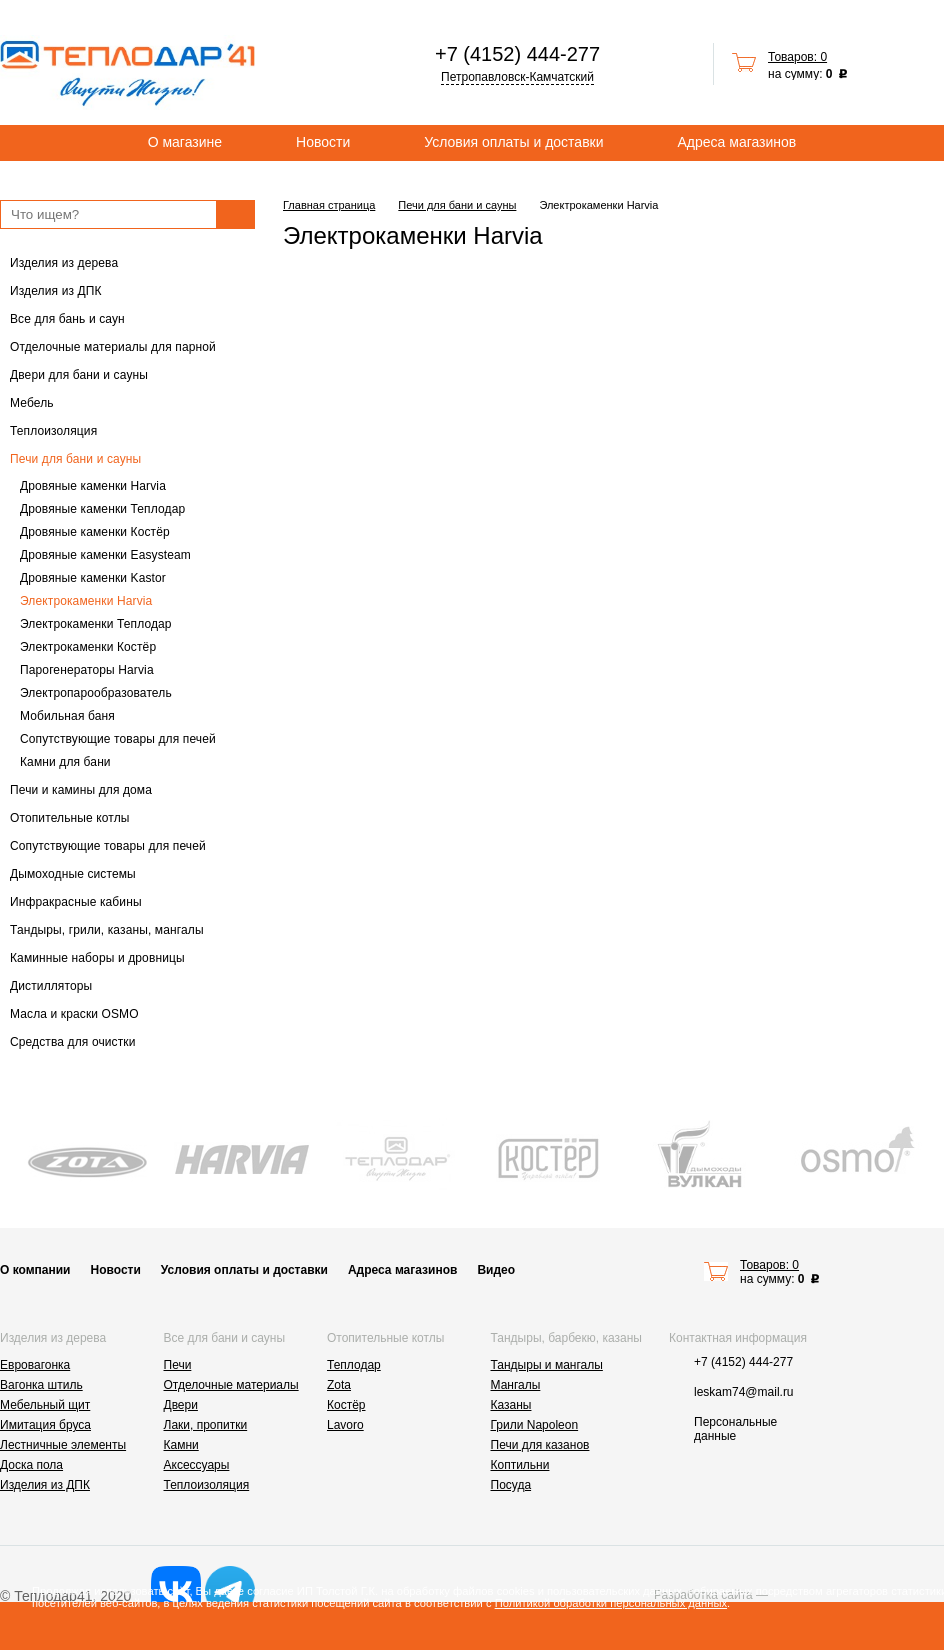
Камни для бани (65, 762)
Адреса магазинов (737, 142)
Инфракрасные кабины (76, 902)
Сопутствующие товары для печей (118, 739)
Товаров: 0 (797, 57)
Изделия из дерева (64, 263)
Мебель (32, 403)
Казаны (511, 1405)
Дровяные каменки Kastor (93, 578)
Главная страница (329, 205)
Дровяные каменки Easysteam (105, 555)
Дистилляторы (51, 986)
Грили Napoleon (535, 1425)
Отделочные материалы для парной (113, 347)
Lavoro (345, 1425)
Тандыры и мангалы (547, 1365)
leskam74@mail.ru (744, 1392)
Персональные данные (735, 1429)
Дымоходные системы (73, 874)
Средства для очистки (73, 1042)
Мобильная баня (67, 716)
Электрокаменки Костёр (88, 647)
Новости (323, 142)
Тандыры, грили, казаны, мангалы (107, 930)
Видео (496, 1270)
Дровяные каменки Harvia (93, 486)
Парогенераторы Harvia (87, 670)
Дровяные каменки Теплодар (102, 509)
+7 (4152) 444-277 (517, 54)
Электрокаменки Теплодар (96, 624)
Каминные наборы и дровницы (97, 958)
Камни (181, 1445)
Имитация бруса (45, 1425)
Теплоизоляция (53, 431)
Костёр (346, 1405)
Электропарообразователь (96, 693)
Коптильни (520, 1465)
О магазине (185, 142)
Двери (181, 1405)
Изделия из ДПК (56, 291)
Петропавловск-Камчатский (517, 77)
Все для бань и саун (67, 319)
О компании (35, 1270)
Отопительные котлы (70, 818)
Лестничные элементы (63, 1445)
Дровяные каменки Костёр (95, 532)
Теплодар (354, 1365)
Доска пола (31, 1465)
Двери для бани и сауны (79, 375)
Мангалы (516, 1385)
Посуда (511, 1485)
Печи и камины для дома (81, 790)
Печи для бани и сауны (75, 459)
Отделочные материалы (231, 1385)
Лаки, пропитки (206, 1425)
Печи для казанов (540, 1445)
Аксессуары (197, 1465)
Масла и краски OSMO (74, 1014)
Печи (178, 1365)
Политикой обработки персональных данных (611, 1603)
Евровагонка (35, 1365)
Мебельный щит (45, 1405)
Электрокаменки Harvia (86, 601)
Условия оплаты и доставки (513, 142)
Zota (339, 1385)
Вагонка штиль (41, 1385)
